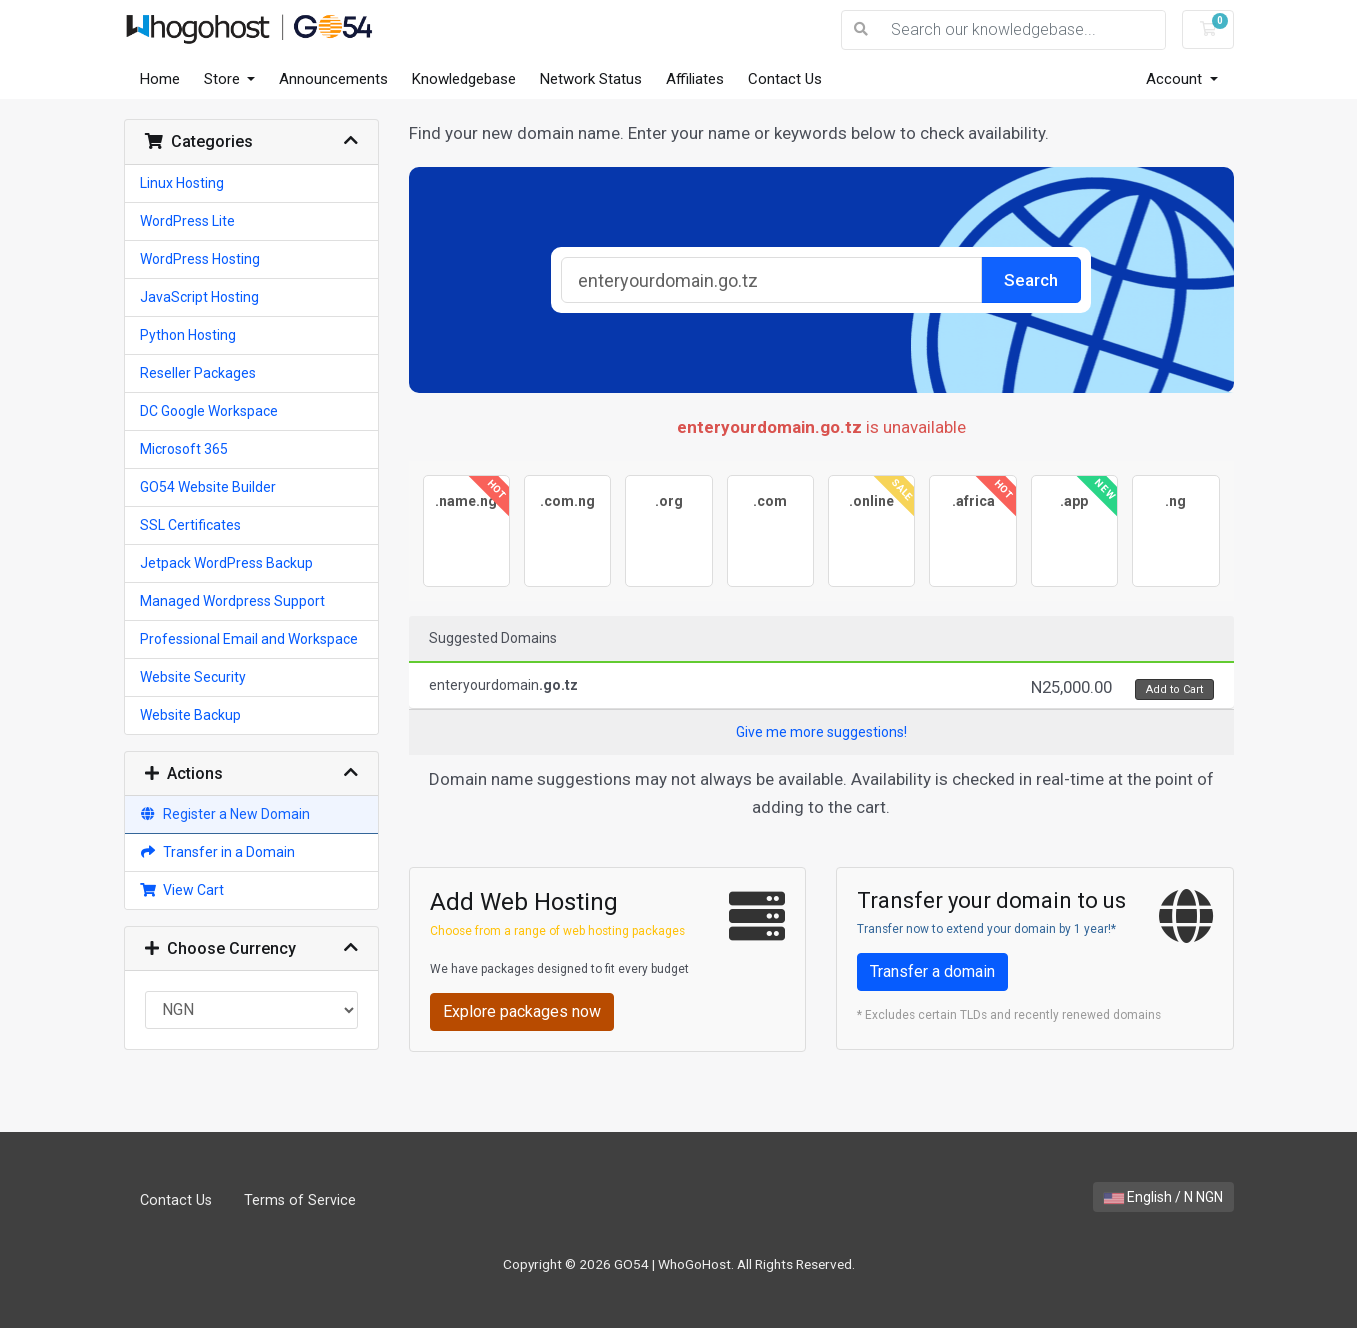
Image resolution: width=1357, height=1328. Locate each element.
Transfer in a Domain (218, 852)
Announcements (333, 79)
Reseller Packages (198, 373)
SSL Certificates (190, 525)
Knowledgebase (464, 79)
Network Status (591, 79)
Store (224, 79)
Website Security (193, 677)
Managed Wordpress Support (232, 601)
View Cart (182, 890)
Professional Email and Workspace (249, 639)
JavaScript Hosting (199, 297)
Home (160, 79)
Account (1176, 79)
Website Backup (190, 715)
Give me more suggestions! (821, 732)
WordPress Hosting (200, 259)
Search (1031, 280)
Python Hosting (188, 335)
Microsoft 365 (184, 449)
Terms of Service (300, 1200)
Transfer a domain (932, 971)
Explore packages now (522, 1011)
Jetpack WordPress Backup (226, 563)
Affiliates (695, 79)
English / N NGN (1163, 1197)
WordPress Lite (187, 221)
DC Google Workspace (209, 411)
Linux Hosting (182, 183)
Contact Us (785, 79)
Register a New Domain (225, 814)
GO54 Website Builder (208, 487)
